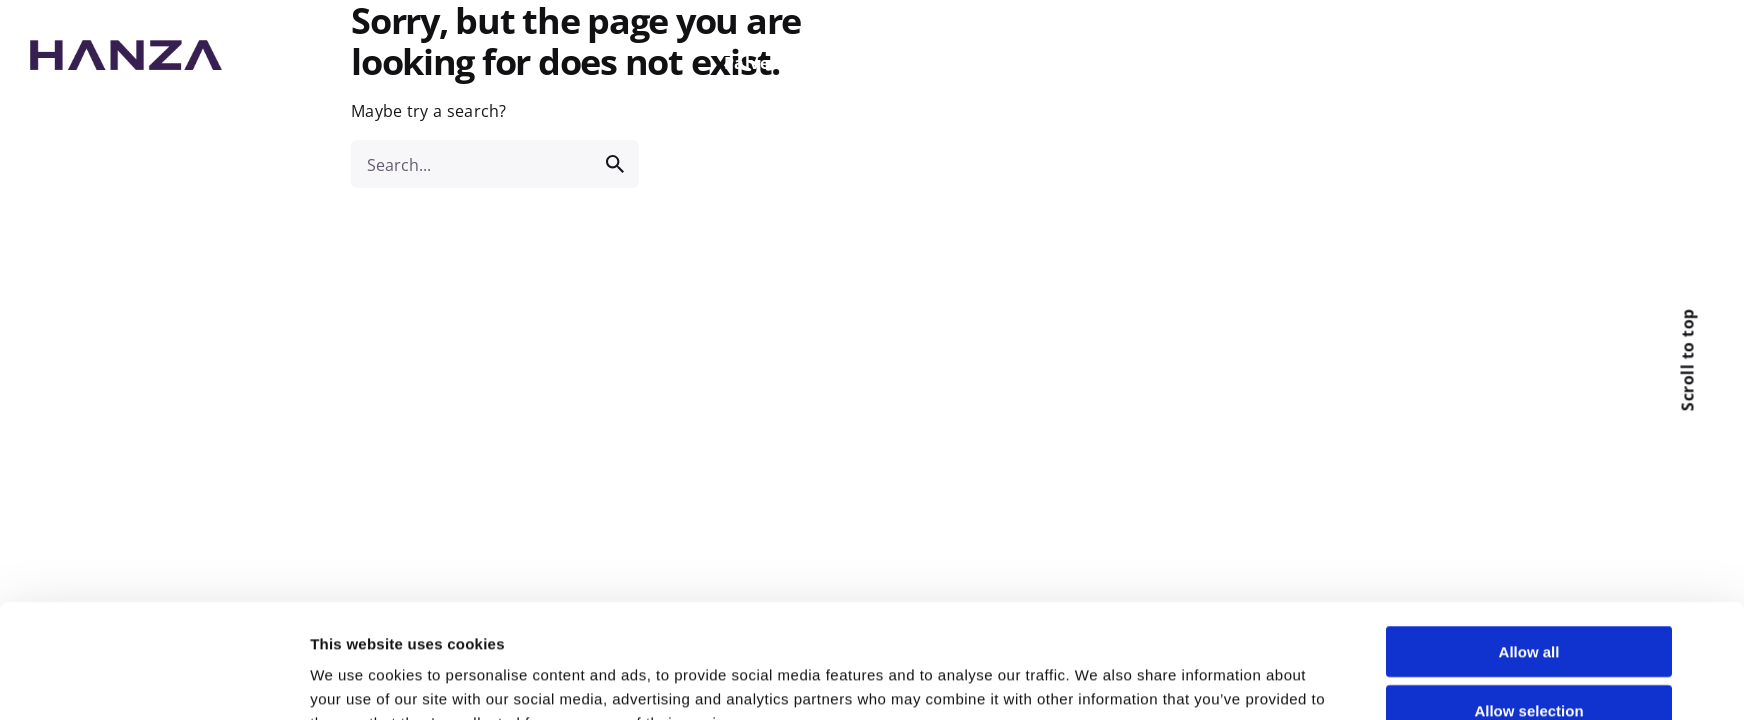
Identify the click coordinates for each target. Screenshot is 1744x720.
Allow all (1529, 544)
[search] (615, 164)
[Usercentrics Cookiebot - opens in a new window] (177, 681)
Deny (1529, 661)
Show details (1100, 680)
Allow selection (1528, 603)
